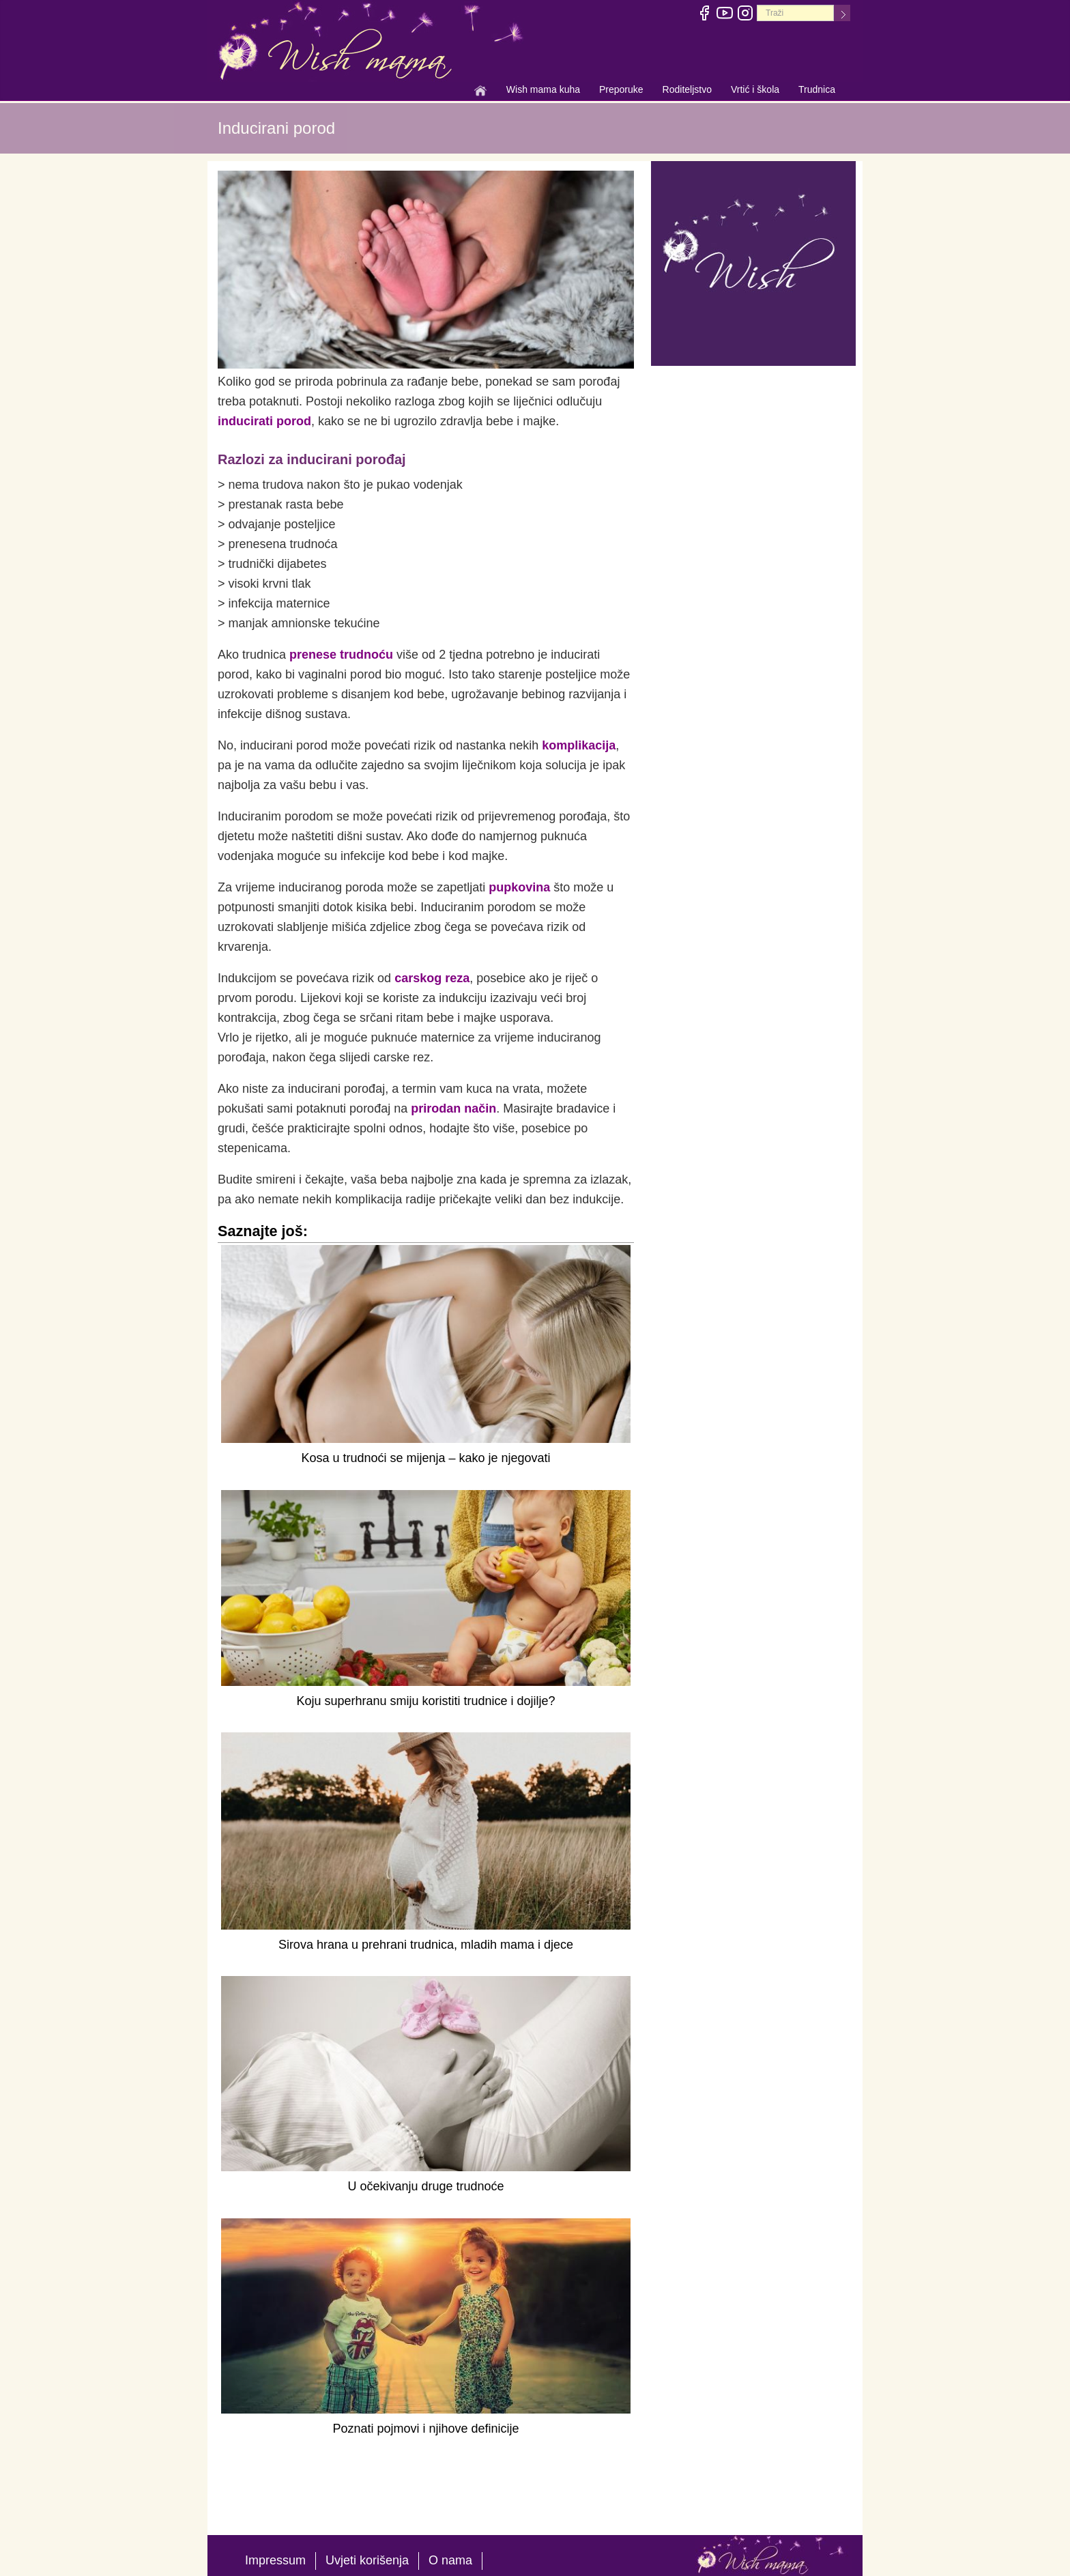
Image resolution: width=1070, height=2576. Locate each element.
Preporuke (621, 91)
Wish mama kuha (543, 91)
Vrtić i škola (755, 91)
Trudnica (816, 89)
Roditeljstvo (687, 91)
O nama (450, 2560)
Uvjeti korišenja (367, 2560)
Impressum (275, 2560)
